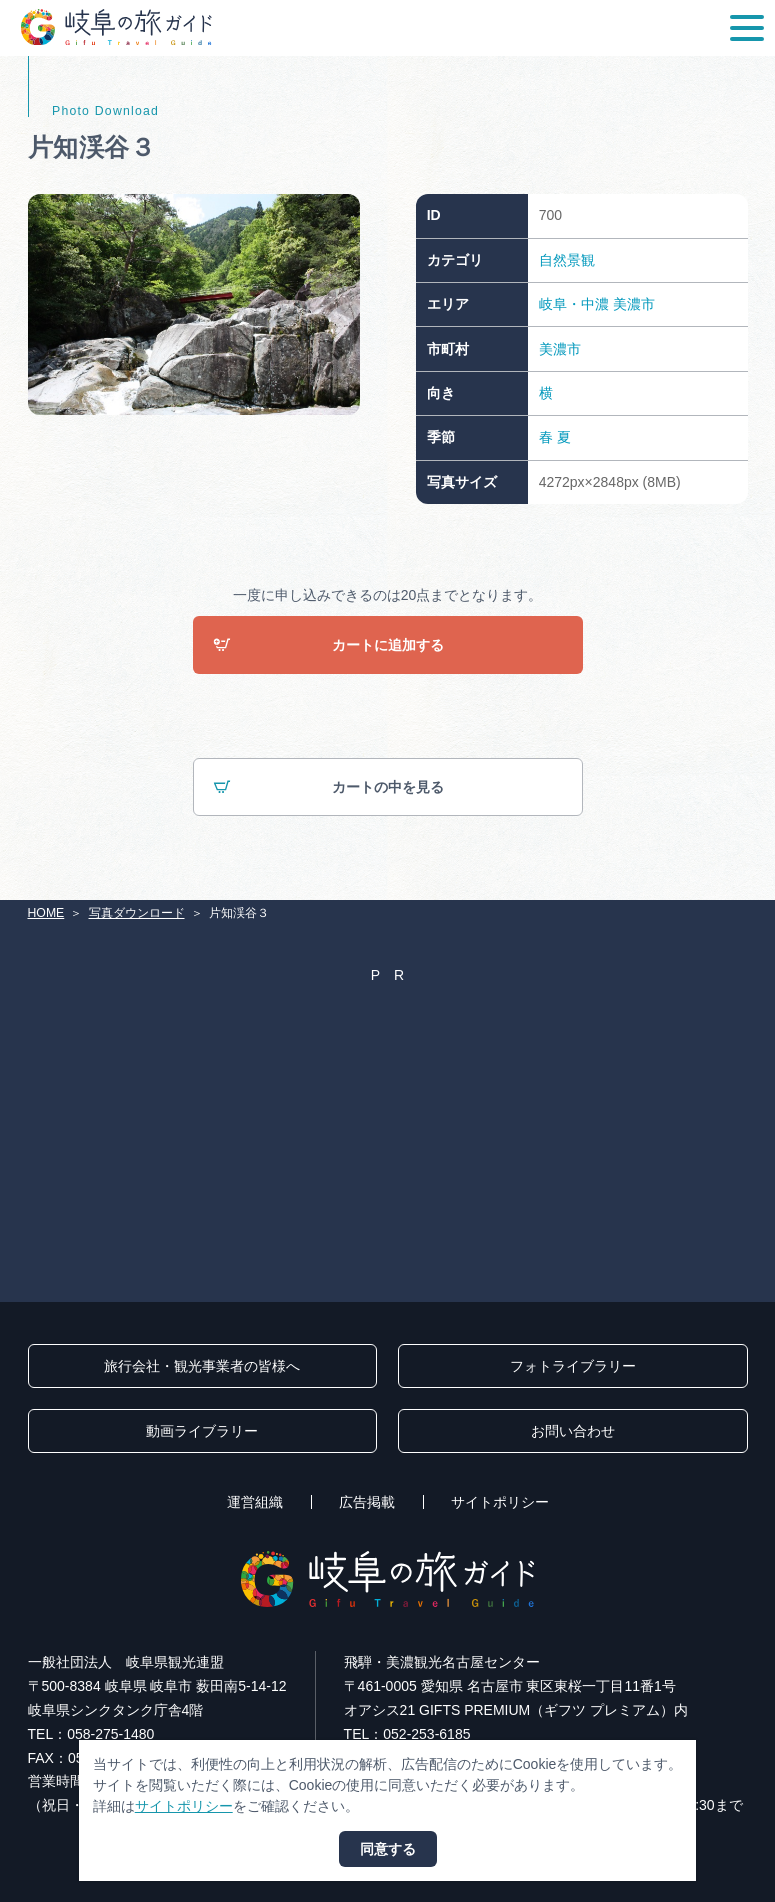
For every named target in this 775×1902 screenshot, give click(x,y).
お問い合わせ (573, 1431)
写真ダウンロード (137, 913)
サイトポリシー (500, 1502)
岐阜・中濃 (574, 304)
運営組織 (255, 1502)
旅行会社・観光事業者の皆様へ (202, 1366)
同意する (388, 1849)
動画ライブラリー (202, 1431)
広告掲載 (367, 1502)
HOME (46, 913)
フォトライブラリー (573, 1366)
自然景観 (567, 260)
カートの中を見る (328, 787)
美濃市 (634, 304)
